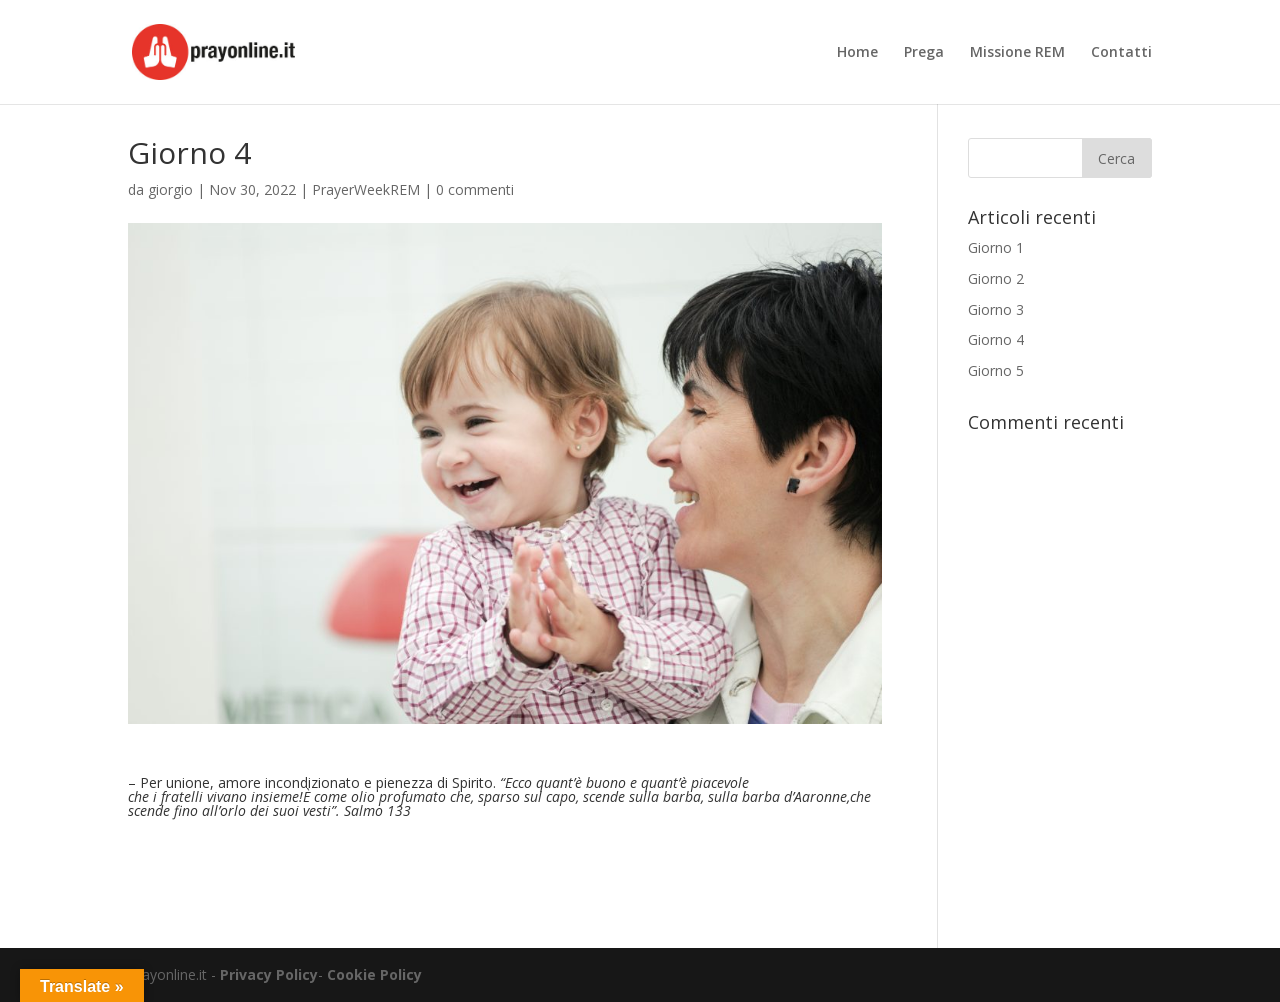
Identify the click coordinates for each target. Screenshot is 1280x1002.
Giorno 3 (996, 309)
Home (857, 53)
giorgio (170, 189)
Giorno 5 (996, 370)
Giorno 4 (996, 339)
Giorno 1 (996, 247)
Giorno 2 (996, 278)
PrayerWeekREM (366, 189)
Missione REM (1017, 53)
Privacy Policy (269, 974)
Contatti (1121, 53)
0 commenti (475, 189)
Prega (924, 53)
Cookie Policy (374, 974)
